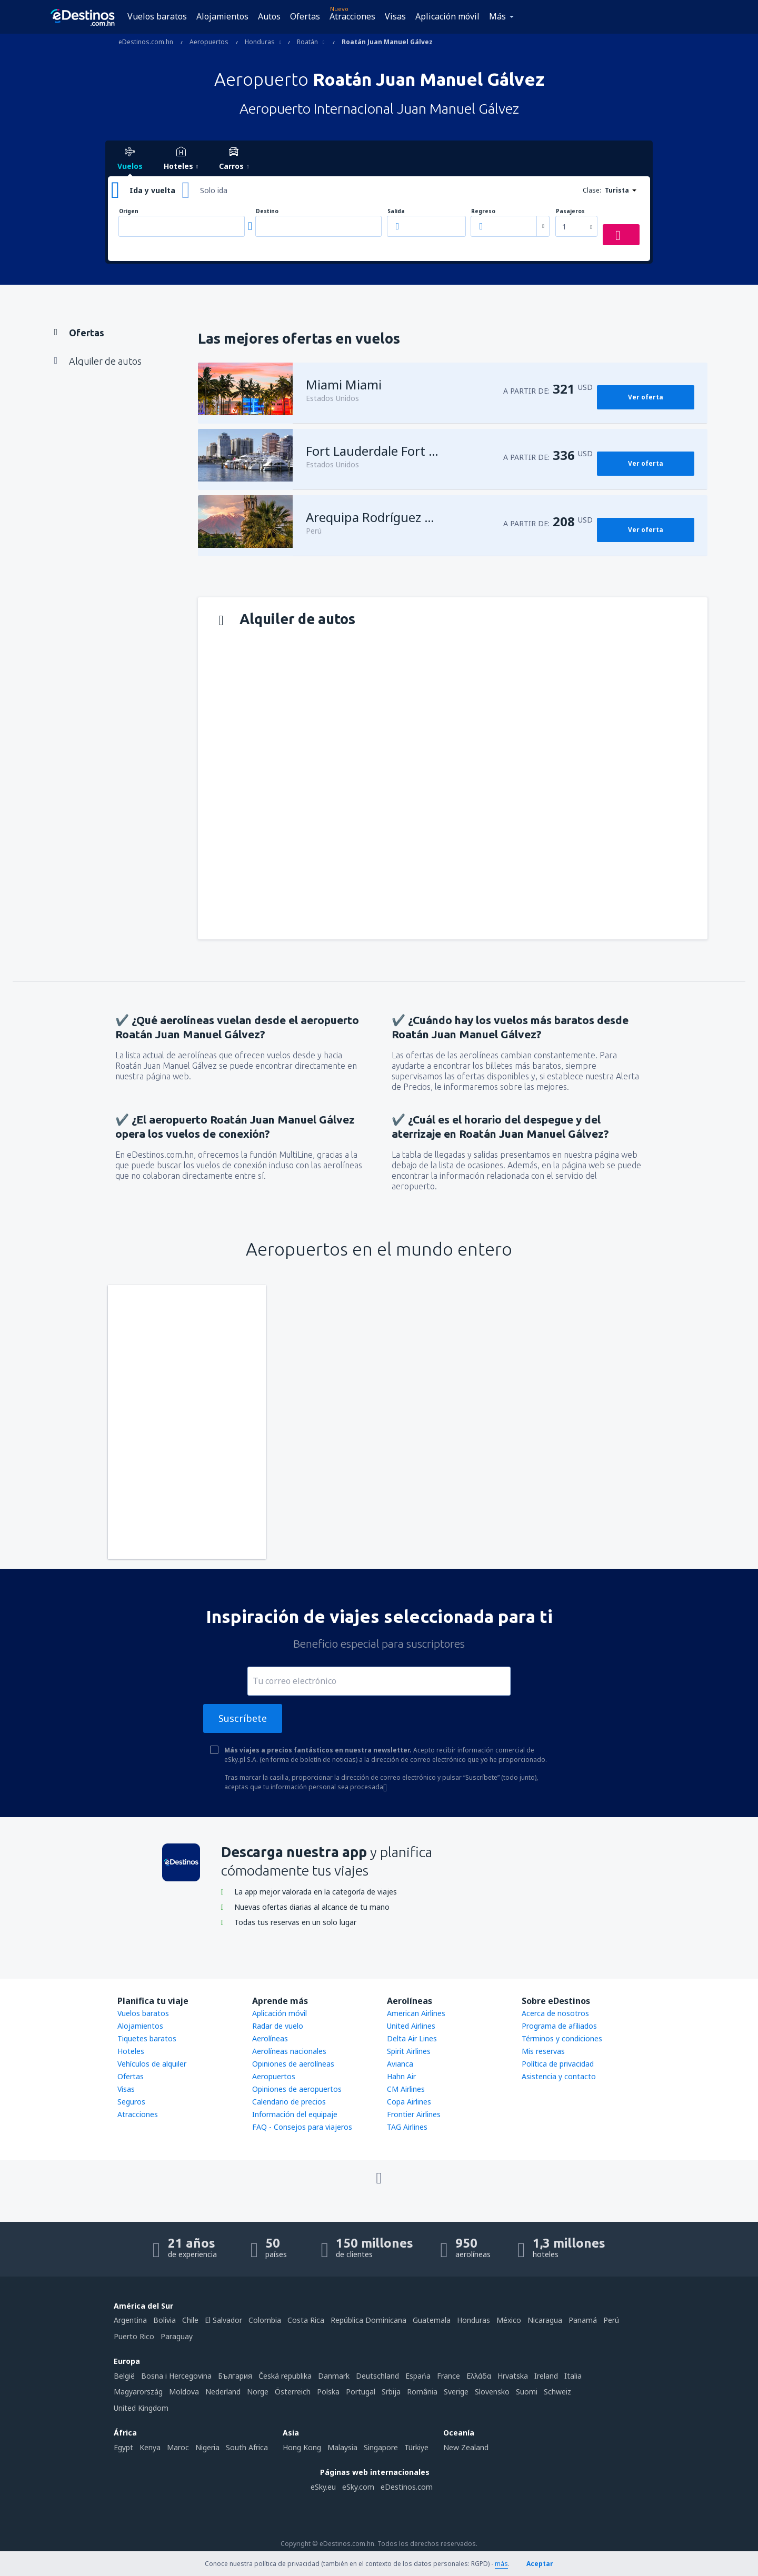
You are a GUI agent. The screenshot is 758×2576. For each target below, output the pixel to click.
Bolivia (164, 2320)
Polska (328, 2392)
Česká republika (285, 2376)
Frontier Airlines (414, 2114)
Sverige (456, 2392)
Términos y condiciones (562, 2038)
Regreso (483, 211)
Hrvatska (512, 2376)
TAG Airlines (407, 2127)
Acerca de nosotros (555, 2013)
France (448, 2376)
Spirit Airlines (409, 2051)
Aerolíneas (270, 2038)
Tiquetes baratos (146, 2038)
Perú (611, 2320)
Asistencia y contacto (559, 2076)
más (501, 2563)
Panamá (582, 2320)
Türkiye (416, 2447)
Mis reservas (543, 2051)
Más (497, 16)
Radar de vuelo (277, 2026)
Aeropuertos (273, 2076)
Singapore (381, 2447)
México (508, 2320)
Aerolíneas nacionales (289, 2051)
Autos (269, 16)
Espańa (418, 2376)
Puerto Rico (134, 2336)
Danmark (334, 2376)
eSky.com (358, 2487)
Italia (573, 2376)
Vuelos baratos (157, 16)
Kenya (150, 2447)
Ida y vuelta (152, 190)
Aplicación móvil (447, 16)
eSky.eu (323, 2487)
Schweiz (557, 2392)
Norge (257, 2392)
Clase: (592, 190)
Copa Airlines (409, 2102)
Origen (128, 211)
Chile (190, 2320)
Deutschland (377, 2376)
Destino (267, 211)
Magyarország (138, 2392)
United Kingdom (141, 2408)
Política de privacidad (558, 2064)
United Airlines (411, 2026)
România (422, 2392)
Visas (395, 16)
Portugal (360, 2392)
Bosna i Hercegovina (176, 2376)
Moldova (184, 2392)
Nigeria (207, 2447)
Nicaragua (544, 2320)
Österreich (293, 2392)
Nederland (223, 2392)
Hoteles (130, 2051)
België (124, 2376)
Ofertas (305, 16)
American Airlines (416, 2013)
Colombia (264, 2320)
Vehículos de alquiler (151, 2064)
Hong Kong (302, 2447)
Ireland (546, 2376)
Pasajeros (570, 211)
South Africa (247, 2447)
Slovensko (492, 2392)
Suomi (526, 2392)
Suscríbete (242, 1718)
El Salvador (223, 2320)
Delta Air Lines (412, 2038)
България (235, 2376)
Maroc (178, 2447)
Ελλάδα (478, 2376)
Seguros (131, 2102)
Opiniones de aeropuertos (297, 2089)
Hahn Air (401, 2076)
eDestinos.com (407, 2487)
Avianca (400, 2064)
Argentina (130, 2320)
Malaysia (342, 2447)
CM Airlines (406, 2089)
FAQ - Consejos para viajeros (302, 2127)
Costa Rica (305, 2320)
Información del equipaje (294, 2114)
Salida (396, 211)
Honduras (473, 2320)
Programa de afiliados (559, 2026)
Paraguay (177, 2336)
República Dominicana (368, 2320)
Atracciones (352, 16)
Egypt (123, 2447)
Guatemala (432, 2320)
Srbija (391, 2392)
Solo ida (213, 190)
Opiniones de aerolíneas (293, 2064)
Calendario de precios (289, 2102)
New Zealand (465, 2447)
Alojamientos (222, 16)
